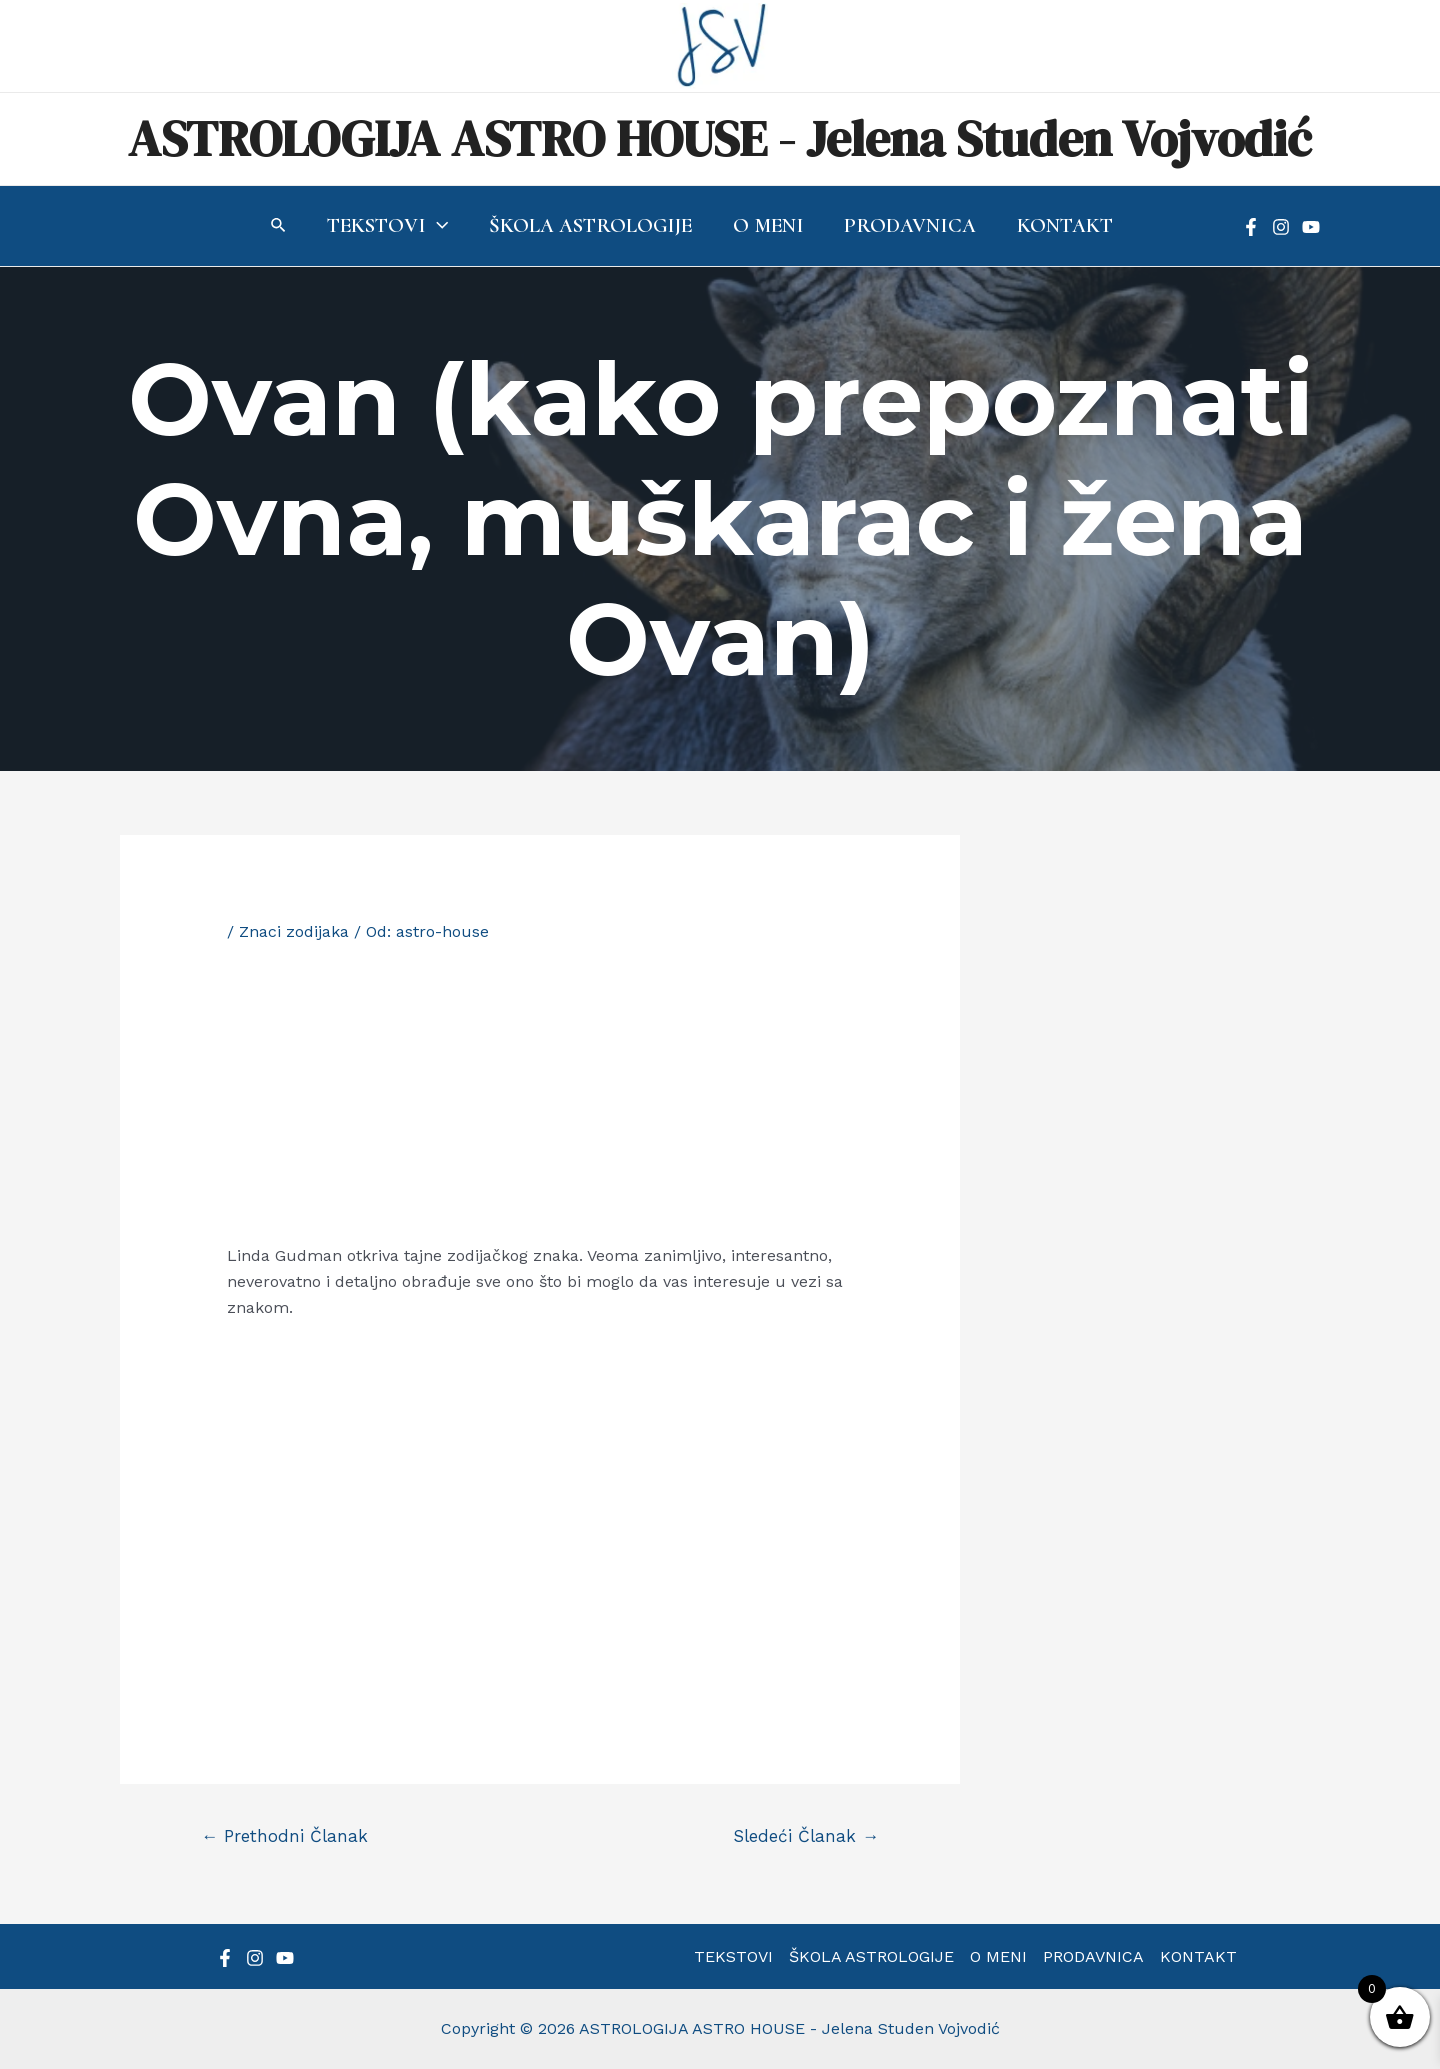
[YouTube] (1311, 227)
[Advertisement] (540, 1093)
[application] (435, 226)
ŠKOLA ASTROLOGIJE (871, 1956)
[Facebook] (1251, 227)
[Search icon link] (276, 227)
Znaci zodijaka (294, 931)
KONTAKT (1198, 1956)
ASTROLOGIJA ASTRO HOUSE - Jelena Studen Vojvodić (720, 138)
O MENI (998, 1956)
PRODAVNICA (1093, 1956)
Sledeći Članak (806, 1836)
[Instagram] (1281, 227)
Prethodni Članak (284, 1836)
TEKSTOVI (733, 1956)
